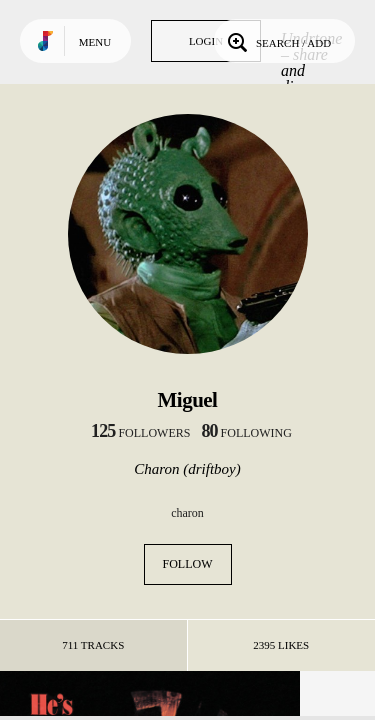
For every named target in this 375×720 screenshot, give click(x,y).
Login (206, 41)
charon (187, 513)
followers (140, 433)
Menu (95, 42)
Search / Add (277, 41)
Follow (188, 564)
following (246, 433)
